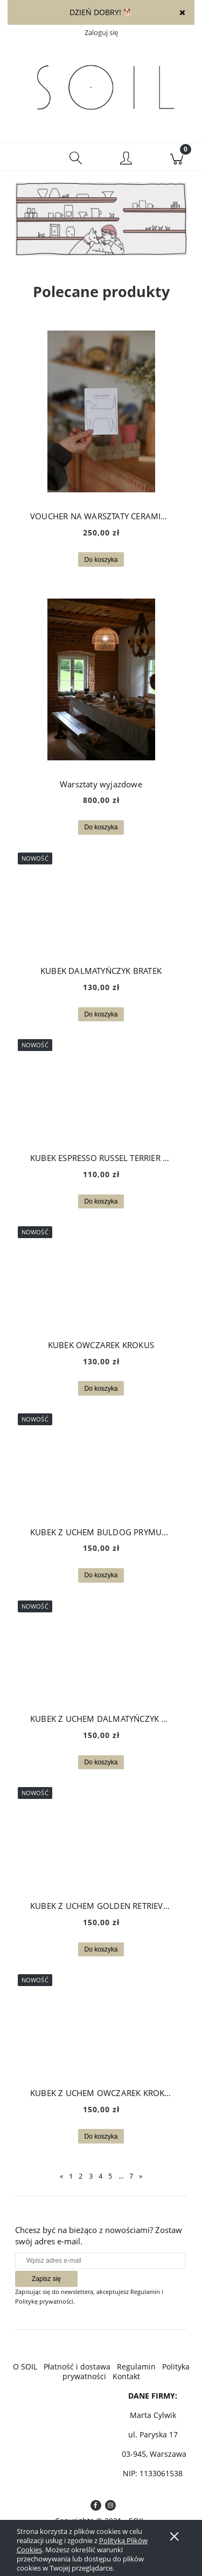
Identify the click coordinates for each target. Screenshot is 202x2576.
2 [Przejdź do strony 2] (80, 2176)
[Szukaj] (76, 157)
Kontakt (126, 2376)
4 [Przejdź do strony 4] (100, 2176)
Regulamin (136, 2366)
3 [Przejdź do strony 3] (91, 2176)
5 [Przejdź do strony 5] (110, 2176)
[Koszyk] (176, 157)
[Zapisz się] (46, 2279)
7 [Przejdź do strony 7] (131, 2176)
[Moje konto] (126, 159)
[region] (101, 222)
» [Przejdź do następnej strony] (140, 2176)
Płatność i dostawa (77, 2366)
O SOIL (25, 2366)
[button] (25, 157)
